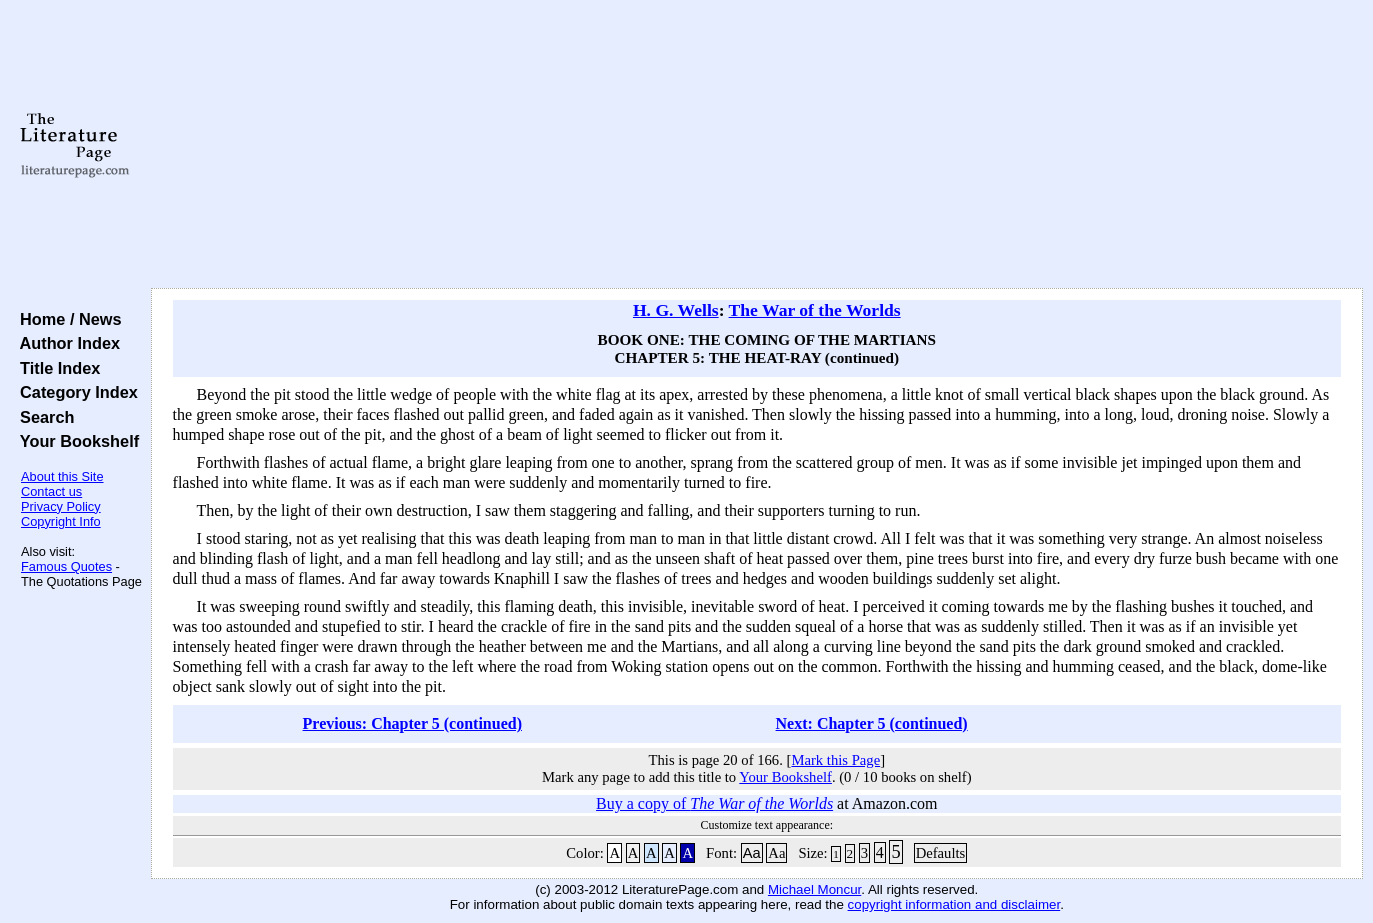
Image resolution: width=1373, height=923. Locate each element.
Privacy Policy (61, 506)
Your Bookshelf (75, 441)
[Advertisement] (757, 145)
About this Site (62, 476)
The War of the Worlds (815, 310)
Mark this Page (835, 760)
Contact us (51, 491)
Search (42, 417)
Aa (752, 853)
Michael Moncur (814, 889)
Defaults (941, 853)
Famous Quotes (66, 566)
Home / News (66, 319)
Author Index (65, 343)
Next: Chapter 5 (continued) (872, 723)
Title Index (55, 368)
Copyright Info (61, 521)
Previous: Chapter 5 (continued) (412, 723)
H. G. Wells (676, 310)
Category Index (74, 392)
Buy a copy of (714, 803)
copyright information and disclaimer (954, 904)
